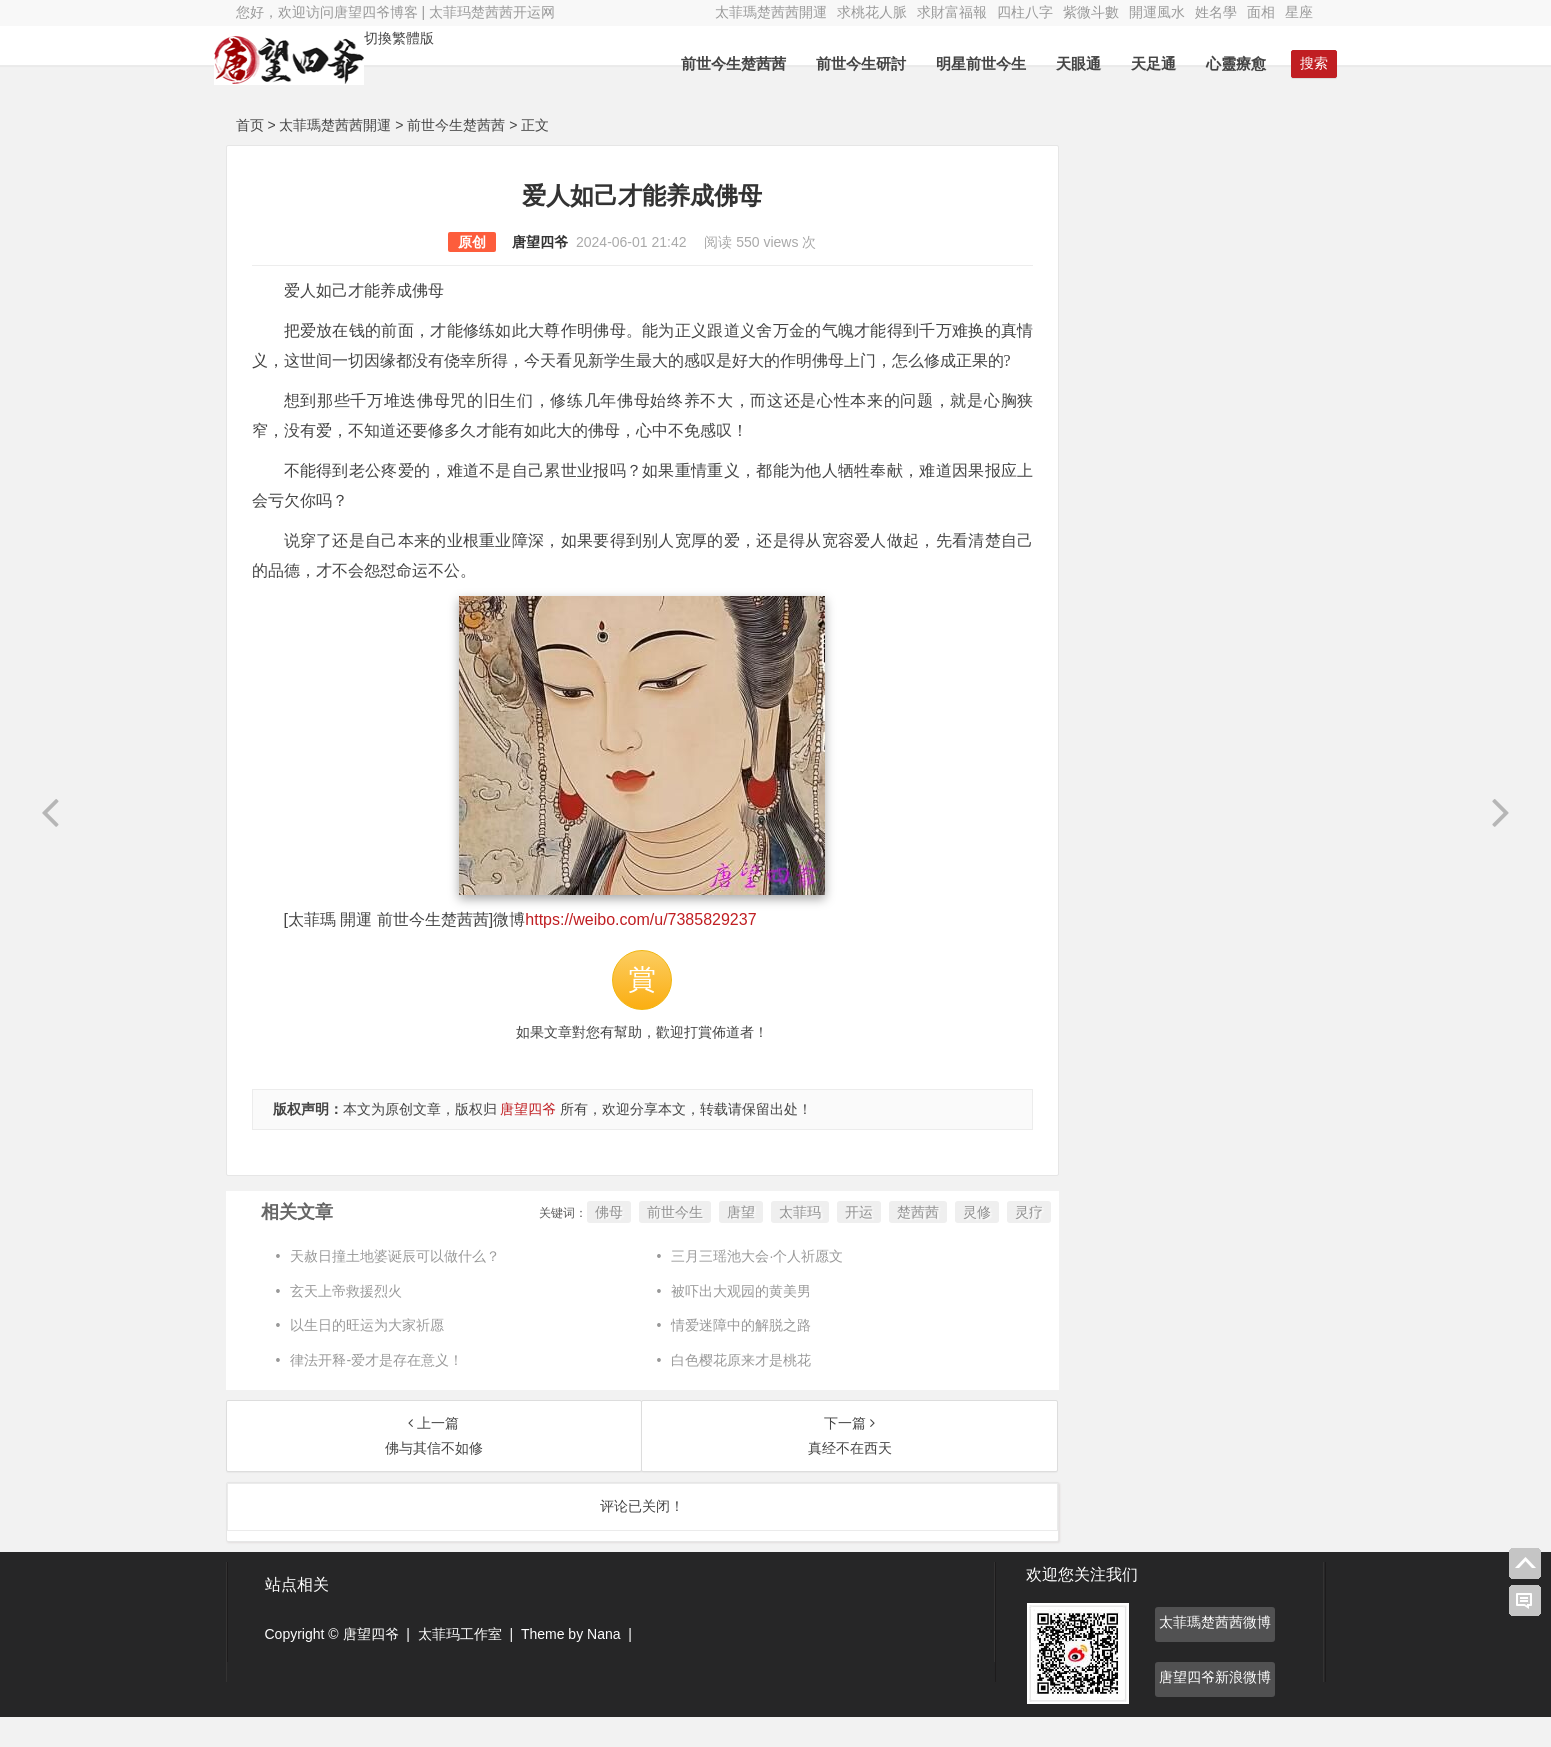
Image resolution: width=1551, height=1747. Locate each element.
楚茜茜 (885, 1242)
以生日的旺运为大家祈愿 (367, 1355)
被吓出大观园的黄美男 (725, 1321)
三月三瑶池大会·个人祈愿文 (741, 1286)
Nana (603, 1664)
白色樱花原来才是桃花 (725, 1390)
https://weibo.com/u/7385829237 (640, 949)
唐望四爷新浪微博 (1215, 1707)
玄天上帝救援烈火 (346, 1321)
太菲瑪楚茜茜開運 (771, 12)
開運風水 (1157, 12)
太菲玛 (767, 1242)
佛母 (576, 1242)
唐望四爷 (523, 242)
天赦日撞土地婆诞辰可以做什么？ (395, 1286)
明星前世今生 (960, 63)
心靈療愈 (1215, 63)
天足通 (1132, 63)
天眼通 (1057, 63)
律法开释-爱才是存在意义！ (376, 1390)
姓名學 (1216, 12)
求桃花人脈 (872, 12)
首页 (250, 125)
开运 (826, 1242)
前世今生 (642, 1242)
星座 (1299, 12)
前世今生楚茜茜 (712, 63)
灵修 (944, 1242)
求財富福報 (952, 12)
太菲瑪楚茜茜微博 (1215, 1652)
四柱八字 (1025, 12)
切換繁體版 (421, 38)
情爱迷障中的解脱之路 (725, 1355)
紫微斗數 (1091, 12)
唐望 (708, 1242)
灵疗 (996, 1242)
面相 (1261, 12)
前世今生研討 (840, 63)
